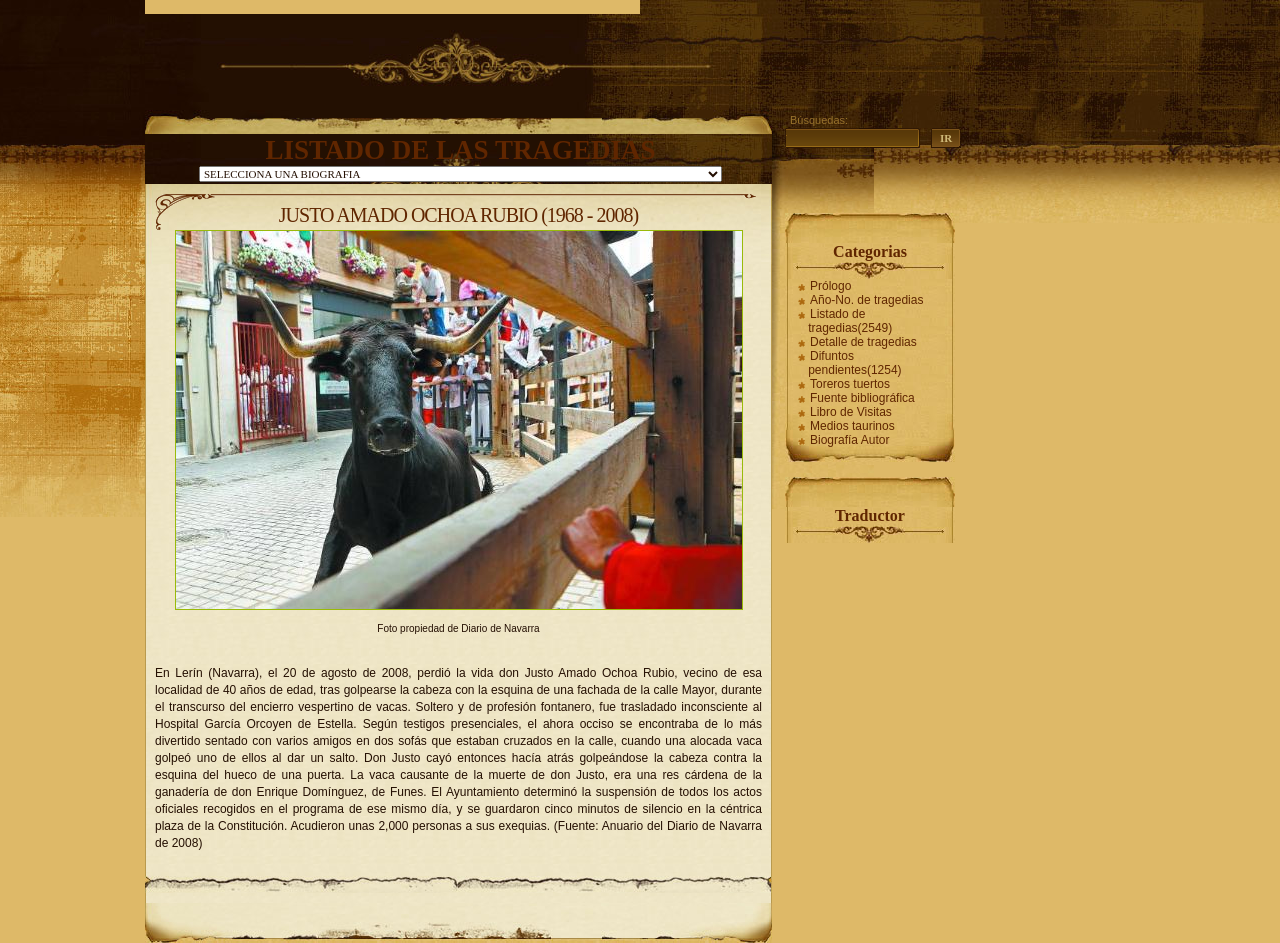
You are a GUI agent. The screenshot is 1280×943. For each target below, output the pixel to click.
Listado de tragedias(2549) (850, 321)
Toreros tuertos (850, 384)
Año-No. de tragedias (866, 300)
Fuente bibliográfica (862, 398)
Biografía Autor (849, 440)
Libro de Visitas (851, 412)
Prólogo (830, 286)
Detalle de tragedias (863, 342)
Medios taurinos (852, 426)
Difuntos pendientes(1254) (854, 363)
